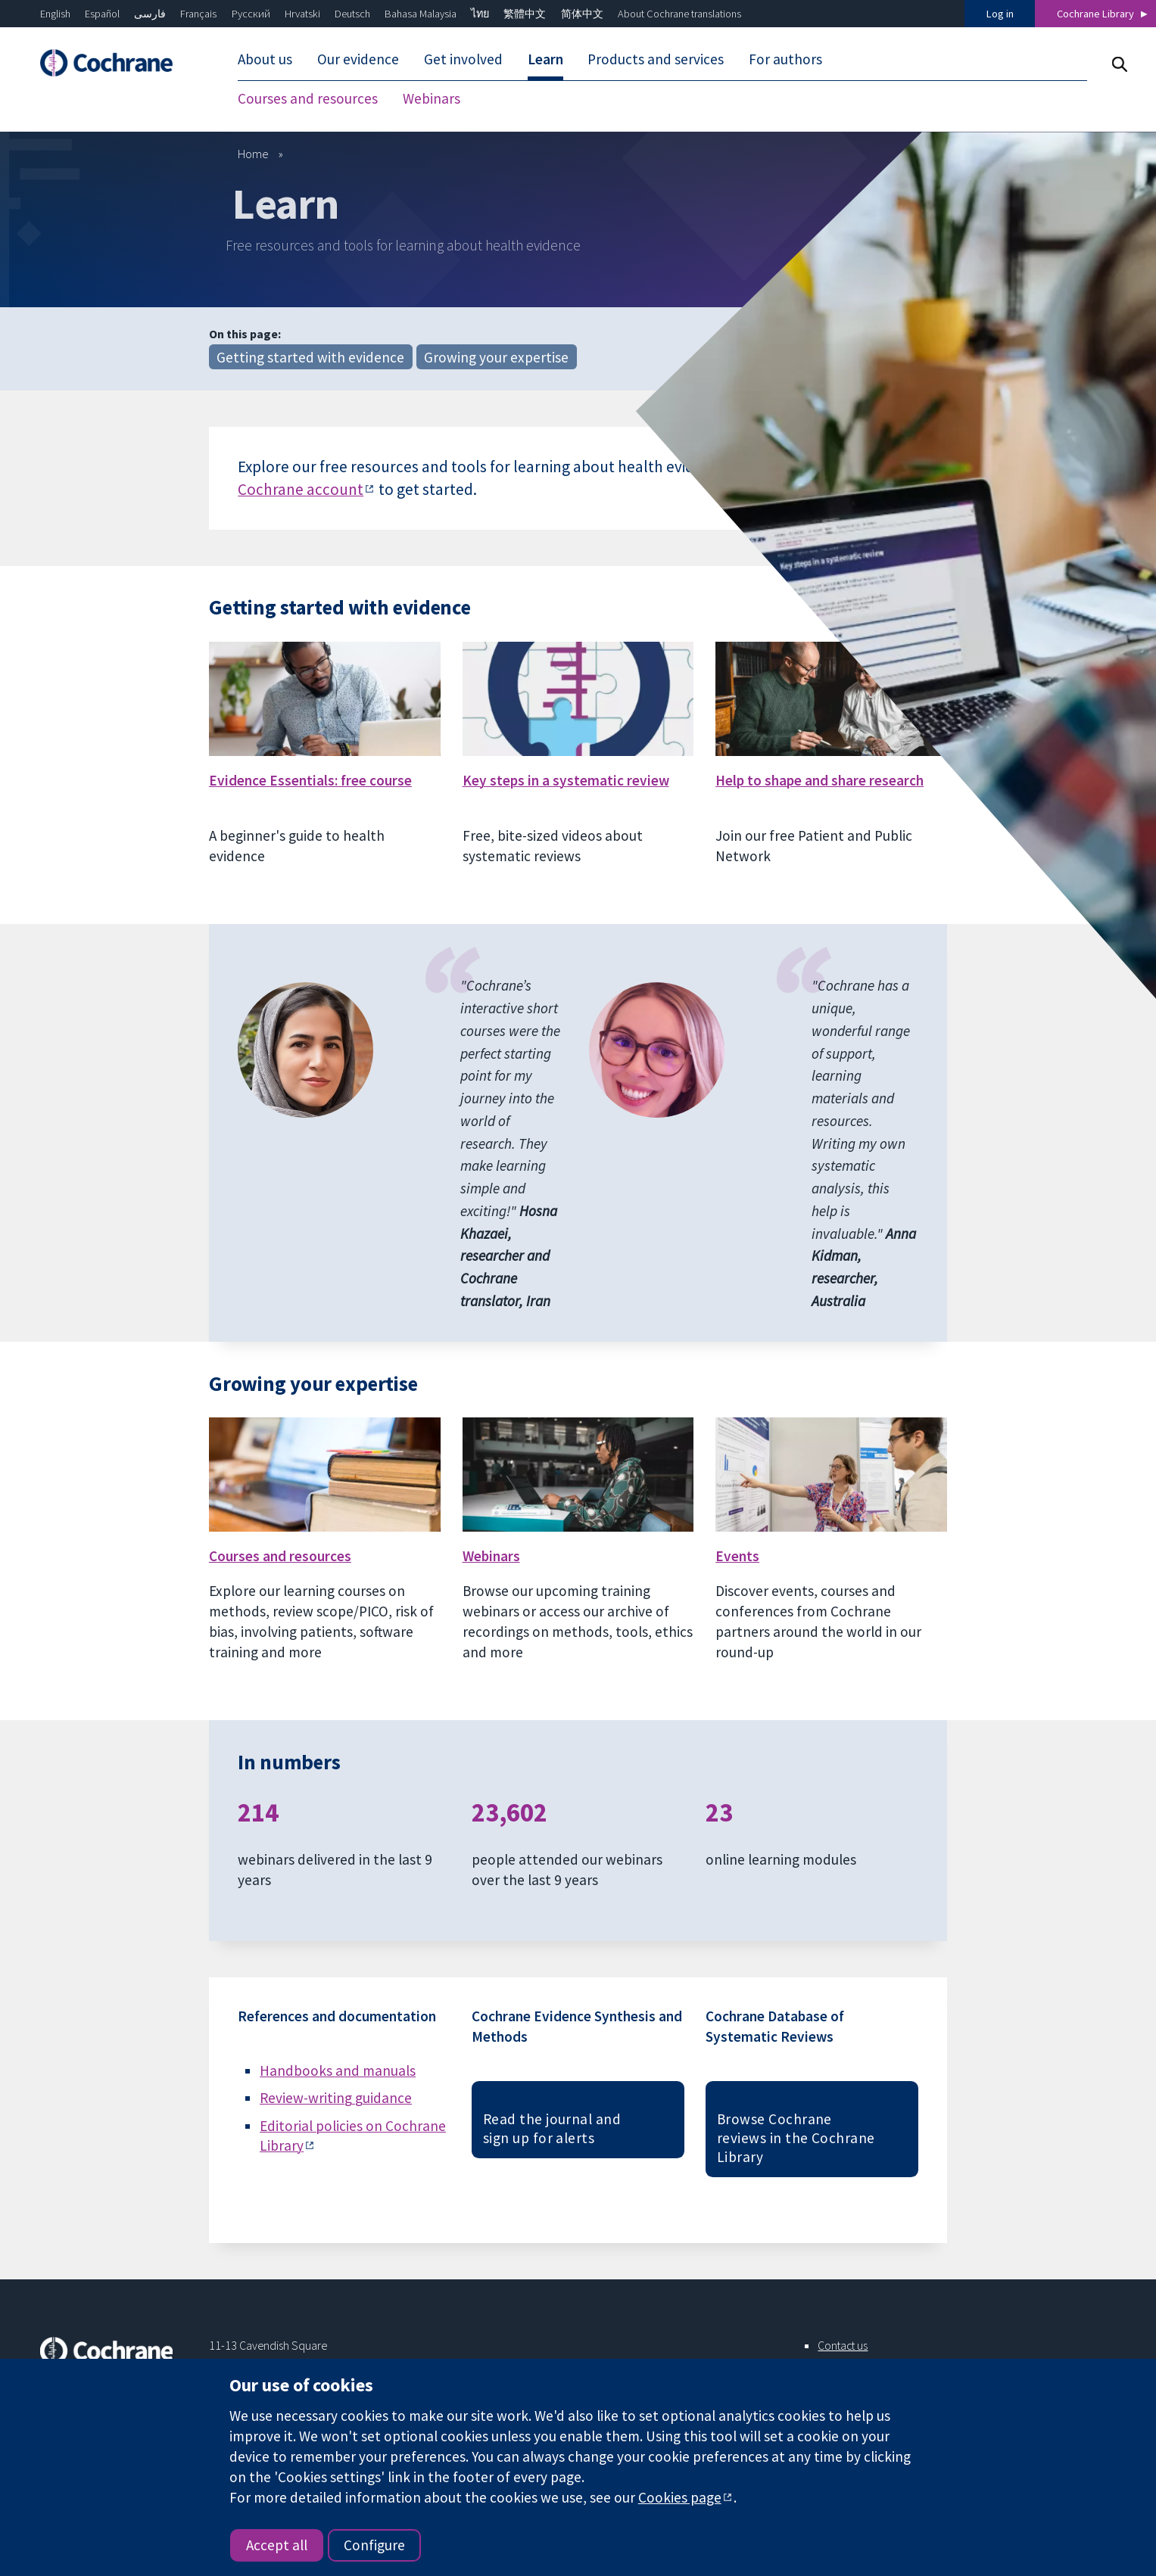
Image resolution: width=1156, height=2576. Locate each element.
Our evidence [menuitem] (358, 59)
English (55, 13)
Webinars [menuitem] (431, 98)
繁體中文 (524, 13)
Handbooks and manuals (338, 2070)
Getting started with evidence (310, 357)
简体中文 (582, 13)
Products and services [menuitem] (655, 59)
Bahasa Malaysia (420, 13)
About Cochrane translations (679, 13)
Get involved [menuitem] (463, 59)
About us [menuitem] (265, 59)
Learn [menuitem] (545, 59)
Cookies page (679, 2497)
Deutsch (352, 13)
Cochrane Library (1095, 13)
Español (102, 13)
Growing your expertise (496, 357)
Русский (251, 13)
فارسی (150, 13)
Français (198, 13)
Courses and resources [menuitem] (308, 98)
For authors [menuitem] (785, 59)
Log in (1000, 13)
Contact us (843, 2345)
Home (253, 153)
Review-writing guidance (336, 2098)
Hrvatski (302, 13)
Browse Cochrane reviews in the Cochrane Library (796, 2138)
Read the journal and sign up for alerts (552, 2128)
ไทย (480, 13)
